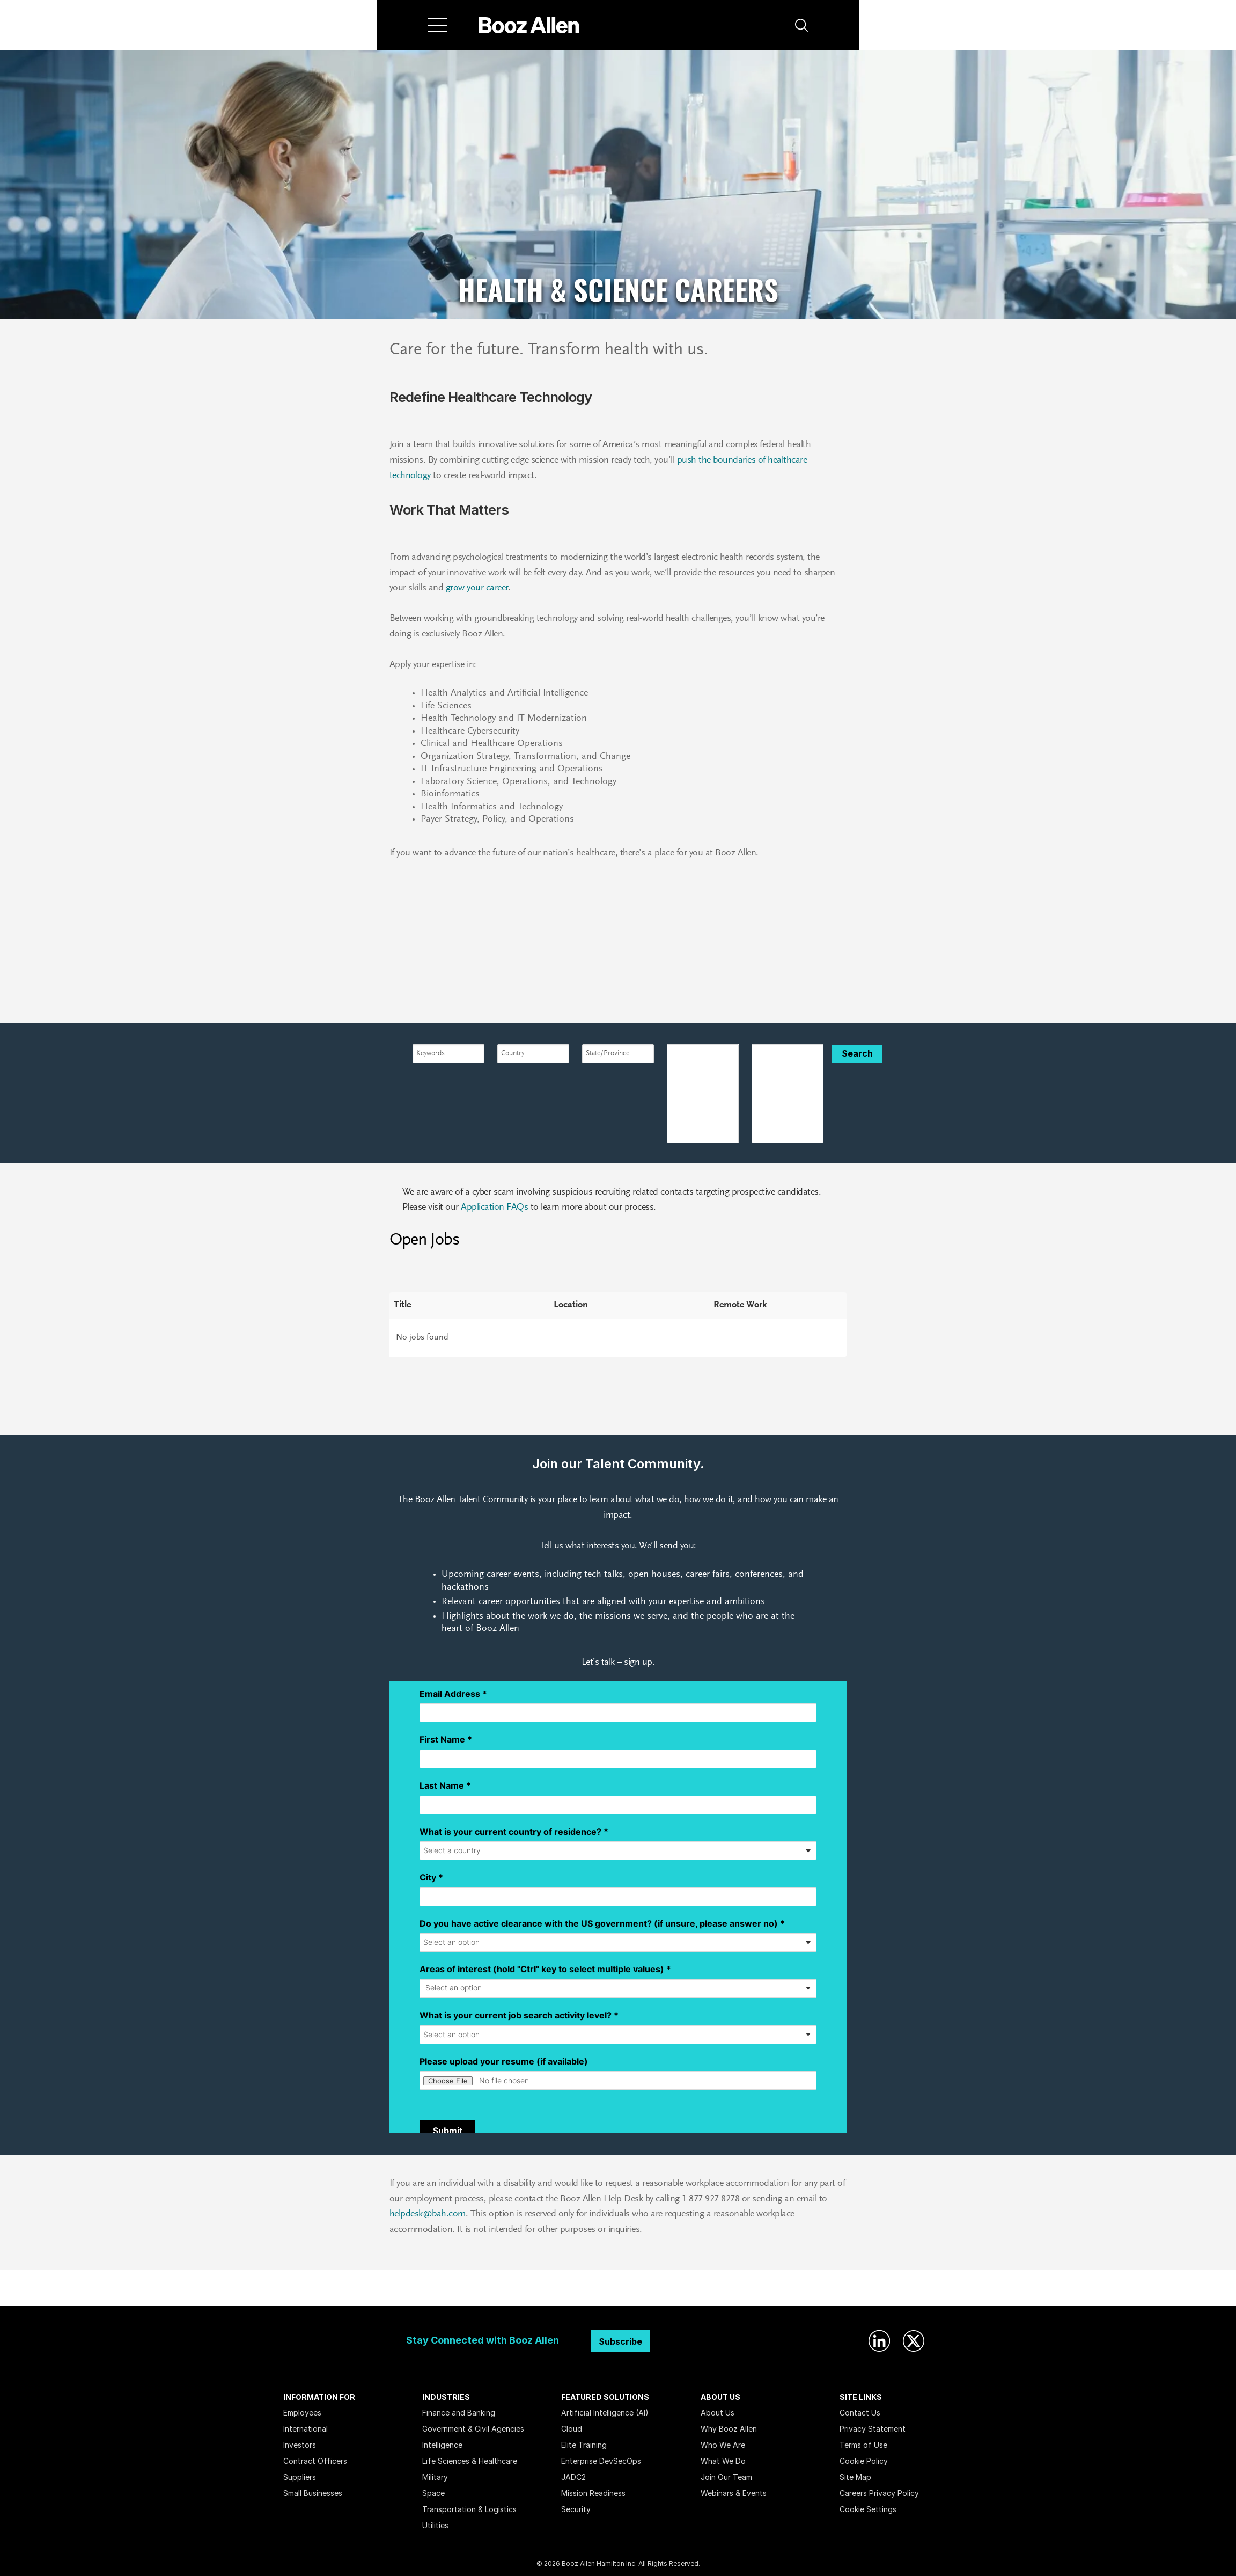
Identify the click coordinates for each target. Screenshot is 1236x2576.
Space (433, 2493)
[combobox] (448, 1053)
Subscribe (620, 2341)
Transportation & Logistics (469, 2509)
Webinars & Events (734, 2493)
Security (576, 2509)
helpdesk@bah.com (427, 2214)
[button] (801, 25)
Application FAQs (494, 1207)
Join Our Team (726, 2477)
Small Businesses (312, 2493)
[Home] (529, 25)
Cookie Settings (868, 2509)
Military (435, 2477)
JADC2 (573, 2477)
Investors (299, 2444)
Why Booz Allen (729, 2428)
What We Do (723, 2460)
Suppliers (299, 2477)
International (305, 2428)
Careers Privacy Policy (879, 2493)
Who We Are (723, 2444)
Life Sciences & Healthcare (469, 2460)
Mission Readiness (593, 2493)
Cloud (571, 2428)
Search (857, 1053)
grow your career (475, 588)
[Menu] (437, 25)
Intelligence (442, 2444)
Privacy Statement (873, 2428)
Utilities (435, 2525)
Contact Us (860, 2412)
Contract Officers (315, 2460)
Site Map (855, 2477)
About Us (717, 2412)
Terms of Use (863, 2444)
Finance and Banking (458, 2412)
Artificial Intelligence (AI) (605, 2412)
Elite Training (584, 2444)
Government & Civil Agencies (473, 2428)
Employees (302, 2412)
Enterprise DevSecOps (601, 2460)
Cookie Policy (864, 2460)
